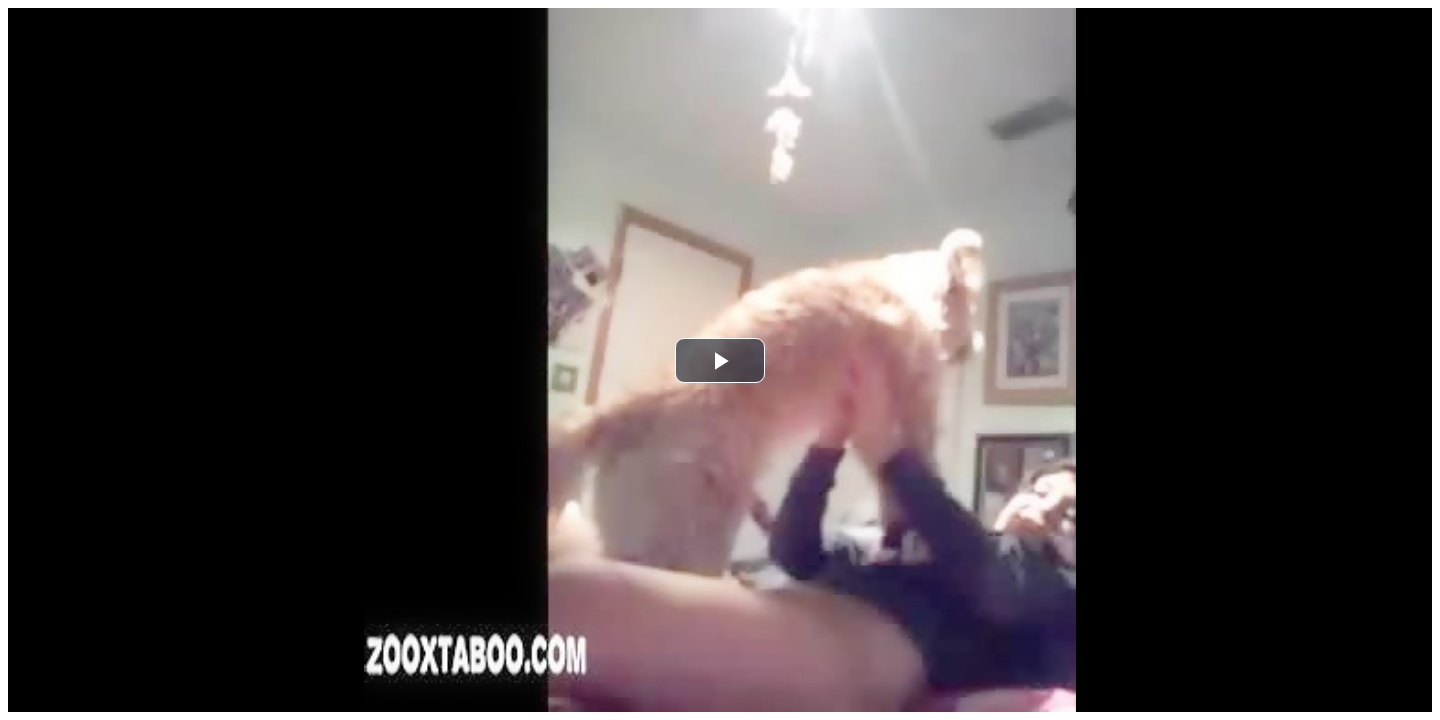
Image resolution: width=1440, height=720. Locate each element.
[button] (720, 360)
